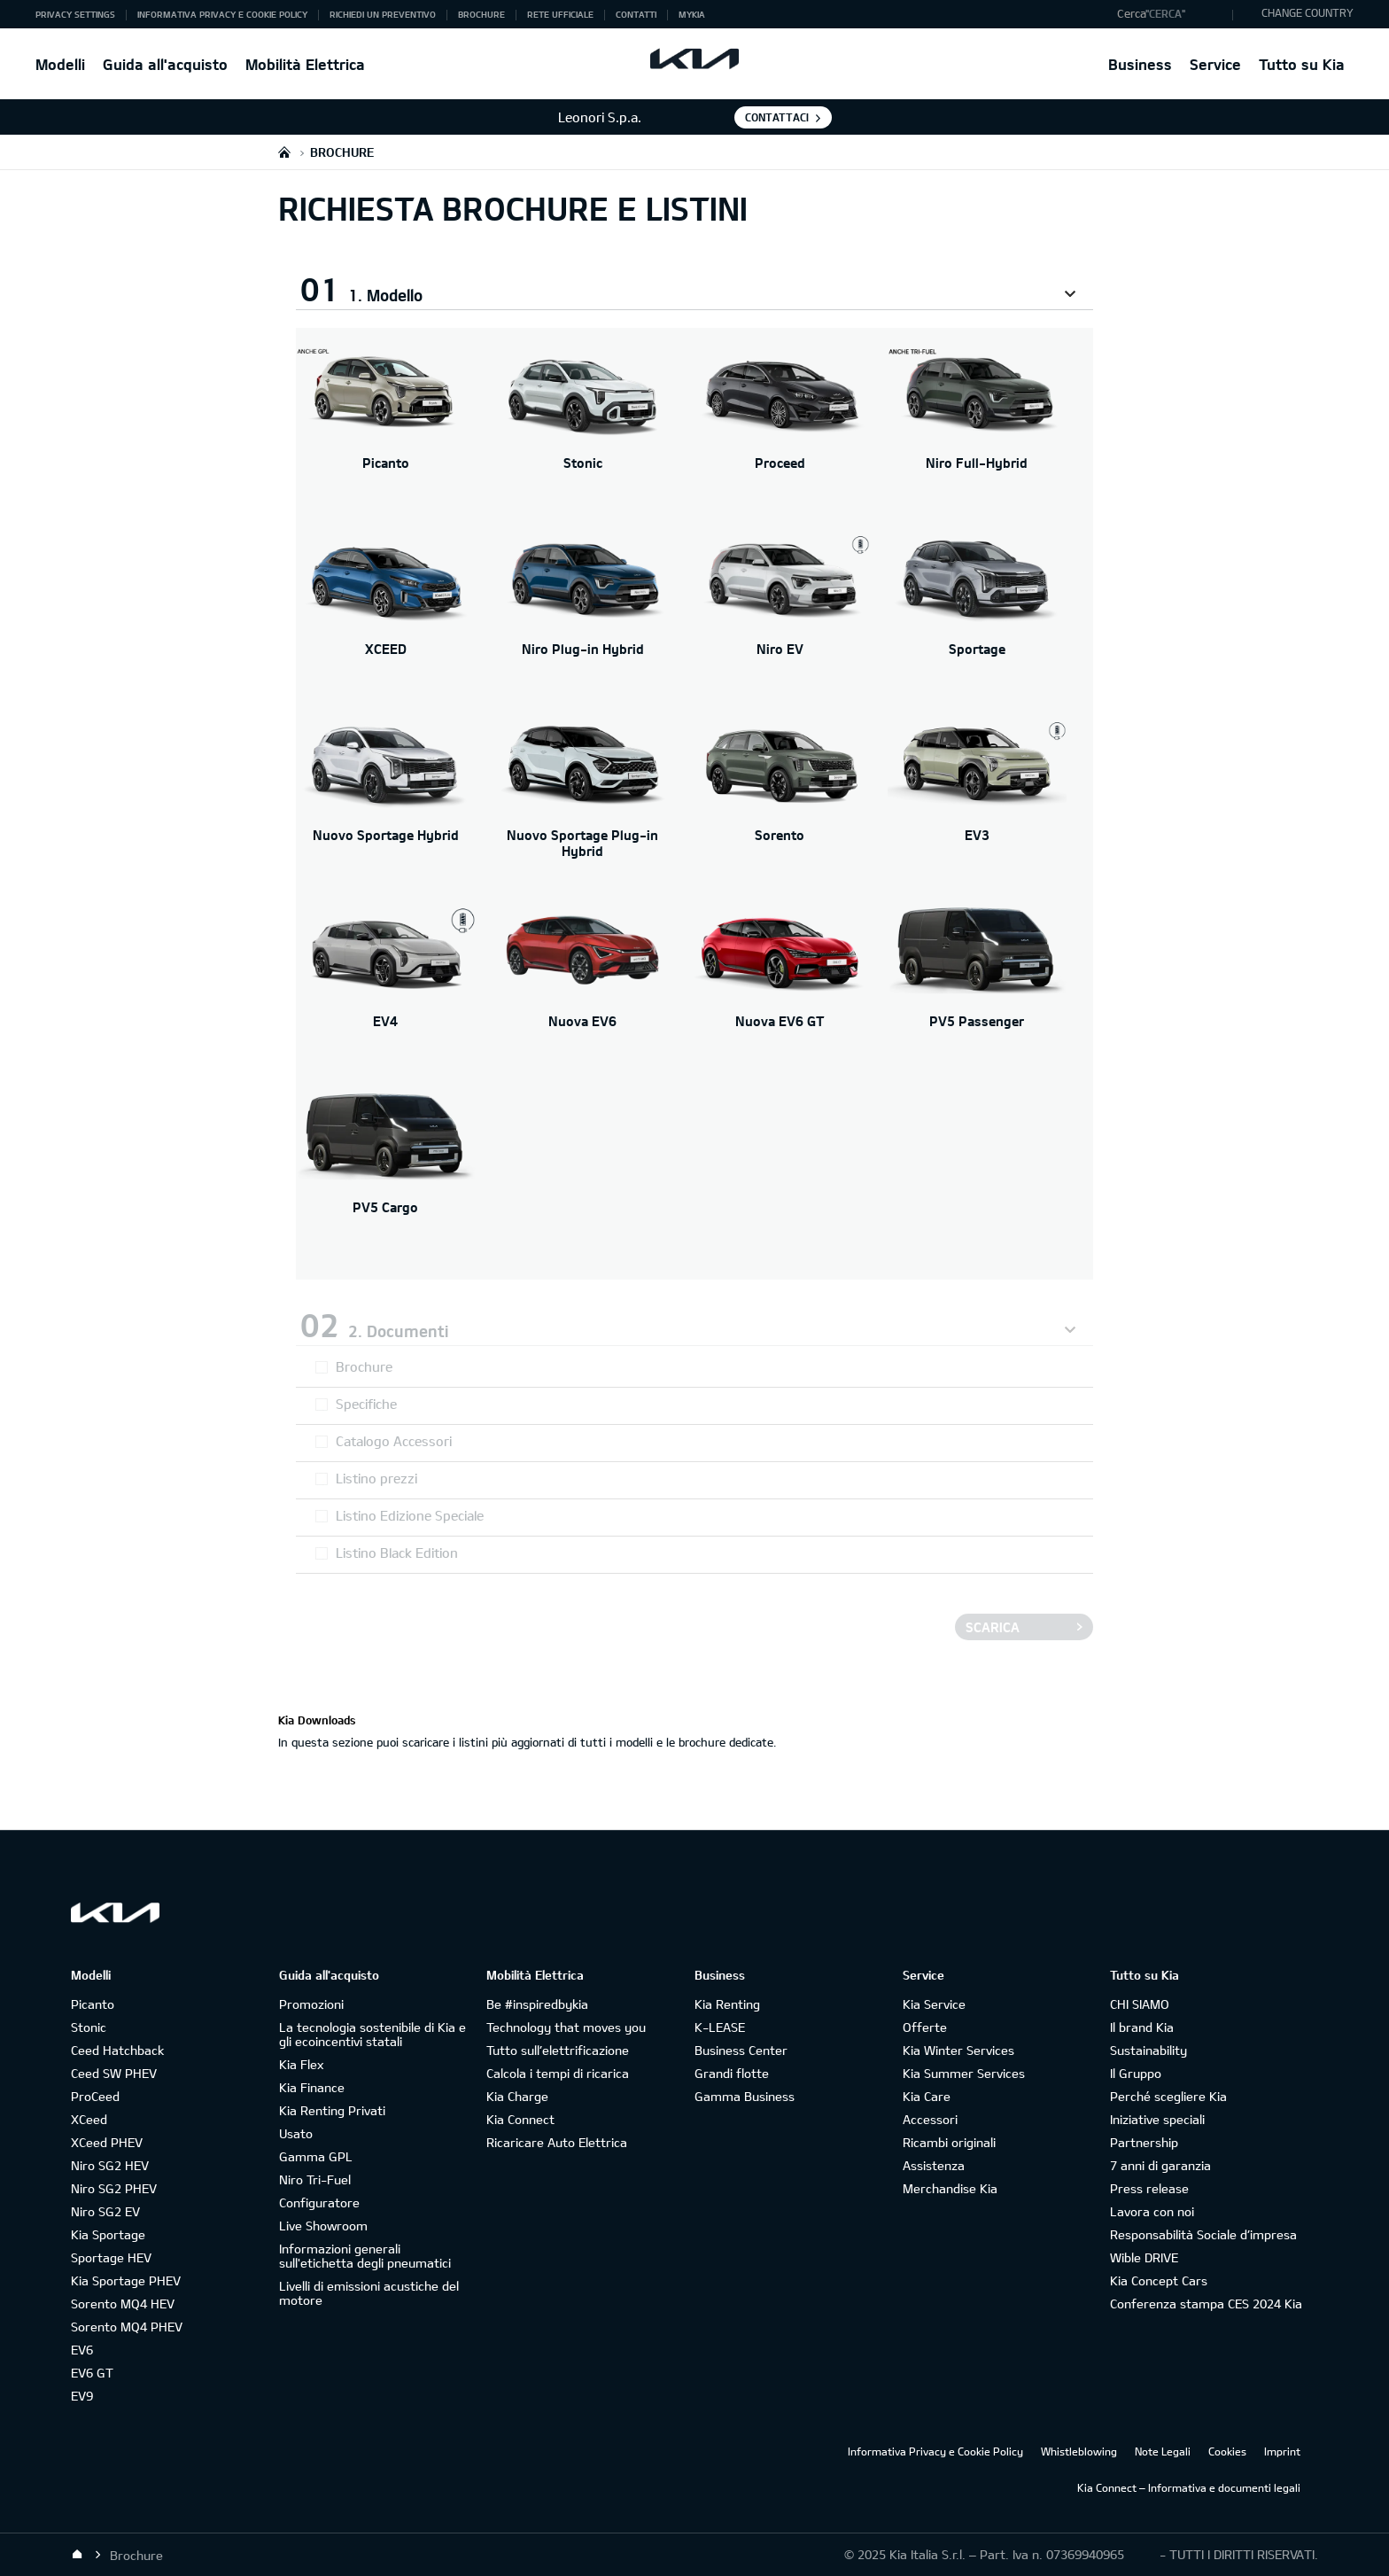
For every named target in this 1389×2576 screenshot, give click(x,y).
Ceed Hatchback (117, 2050)
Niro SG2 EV (105, 2211)
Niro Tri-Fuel (315, 2179)
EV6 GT (92, 2372)
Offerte (925, 2027)
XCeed (89, 2119)
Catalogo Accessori (394, 1441)
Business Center (741, 2050)
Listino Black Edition (397, 1552)
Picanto (92, 2004)
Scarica (993, 1627)
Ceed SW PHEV (114, 2073)
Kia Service (934, 2004)
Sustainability (1148, 2050)
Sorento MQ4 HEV (123, 2303)
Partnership (1144, 2142)
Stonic (88, 2027)
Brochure (481, 14)
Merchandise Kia (950, 2188)
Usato (296, 2133)
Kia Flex (301, 2064)
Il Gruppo (1135, 2073)
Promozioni (311, 2004)
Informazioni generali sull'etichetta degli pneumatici (365, 2255)
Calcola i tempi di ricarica (557, 2073)
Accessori (930, 2119)
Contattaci (777, 117)
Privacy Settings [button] (75, 14)
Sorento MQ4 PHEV (126, 2326)
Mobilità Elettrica (305, 64)
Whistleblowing (1079, 2451)
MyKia (692, 14)
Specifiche (366, 1404)
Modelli (60, 64)
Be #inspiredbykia (537, 2004)
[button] (1170, 14)
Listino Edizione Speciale (410, 1515)
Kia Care (927, 2096)
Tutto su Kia (1302, 64)
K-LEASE (719, 2027)
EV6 (82, 2349)
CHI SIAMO (1139, 2004)
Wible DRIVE (1144, 2257)
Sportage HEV (111, 2257)
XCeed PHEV (107, 2142)
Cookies (1227, 2451)
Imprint (1282, 2451)
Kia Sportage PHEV (126, 2280)
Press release (1149, 2188)
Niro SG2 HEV (110, 2165)
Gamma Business (744, 2096)
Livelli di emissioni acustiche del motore (369, 2293)
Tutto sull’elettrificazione (557, 2050)
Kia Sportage (108, 2234)
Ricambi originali (949, 2142)
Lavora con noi (1152, 2211)
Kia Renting (727, 2004)
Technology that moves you (566, 2027)
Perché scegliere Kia (1168, 2096)
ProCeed (95, 2096)
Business (1140, 64)
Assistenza (934, 2165)
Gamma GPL (316, 2156)
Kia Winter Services (958, 2050)
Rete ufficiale (560, 14)
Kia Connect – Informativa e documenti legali (1188, 2487)
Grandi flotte (731, 2073)
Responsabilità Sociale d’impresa (1203, 2234)
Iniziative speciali (1157, 2119)
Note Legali (1163, 2451)
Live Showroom (323, 2225)
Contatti (636, 14)
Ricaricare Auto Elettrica (556, 2142)
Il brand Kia (1142, 2027)
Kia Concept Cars (1158, 2280)
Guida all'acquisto (165, 64)
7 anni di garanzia (1160, 2165)
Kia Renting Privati (332, 2110)
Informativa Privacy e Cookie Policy (222, 14)
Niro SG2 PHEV (114, 2188)
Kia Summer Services (964, 2073)
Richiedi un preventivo (383, 14)
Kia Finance (312, 2087)
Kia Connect (520, 2119)
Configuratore (319, 2202)
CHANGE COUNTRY (1307, 12)
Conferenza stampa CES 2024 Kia (1206, 2303)
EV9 (82, 2395)
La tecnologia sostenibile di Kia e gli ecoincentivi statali (372, 2034)
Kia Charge (517, 2096)
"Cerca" (1165, 13)
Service (1215, 64)
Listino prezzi (376, 1478)
